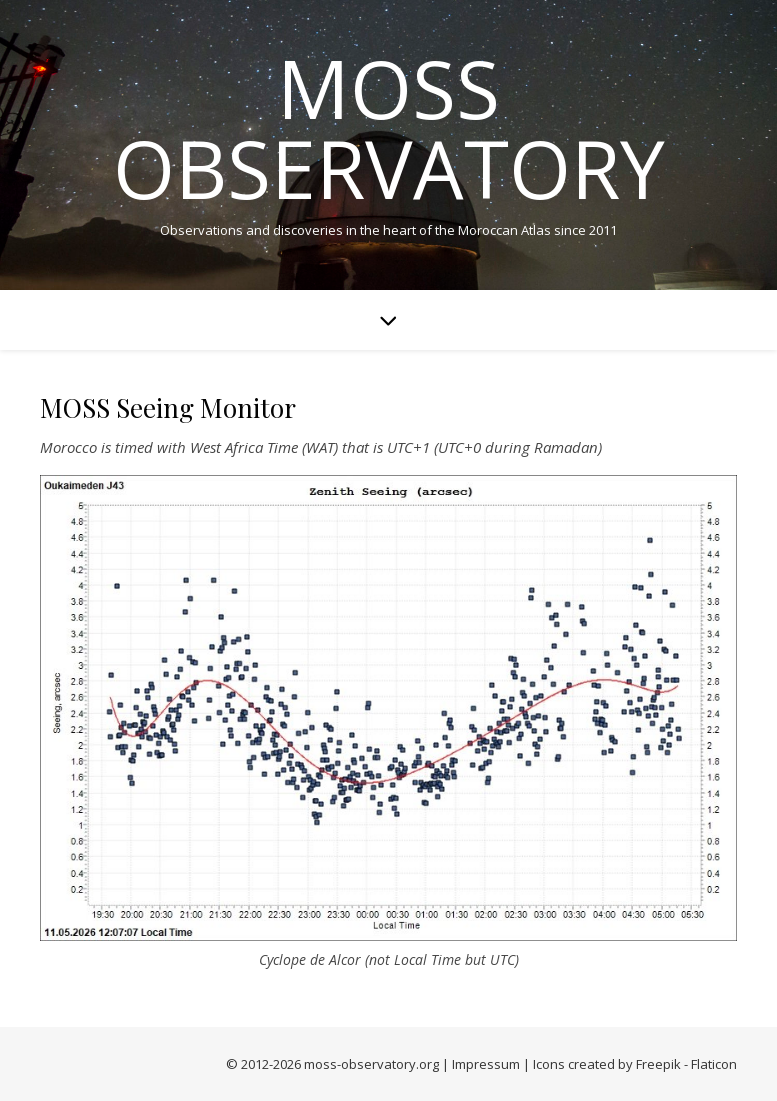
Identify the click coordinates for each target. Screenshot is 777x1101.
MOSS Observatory (389, 128)
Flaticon (714, 1064)
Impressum (486, 1064)
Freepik (658, 1064)
